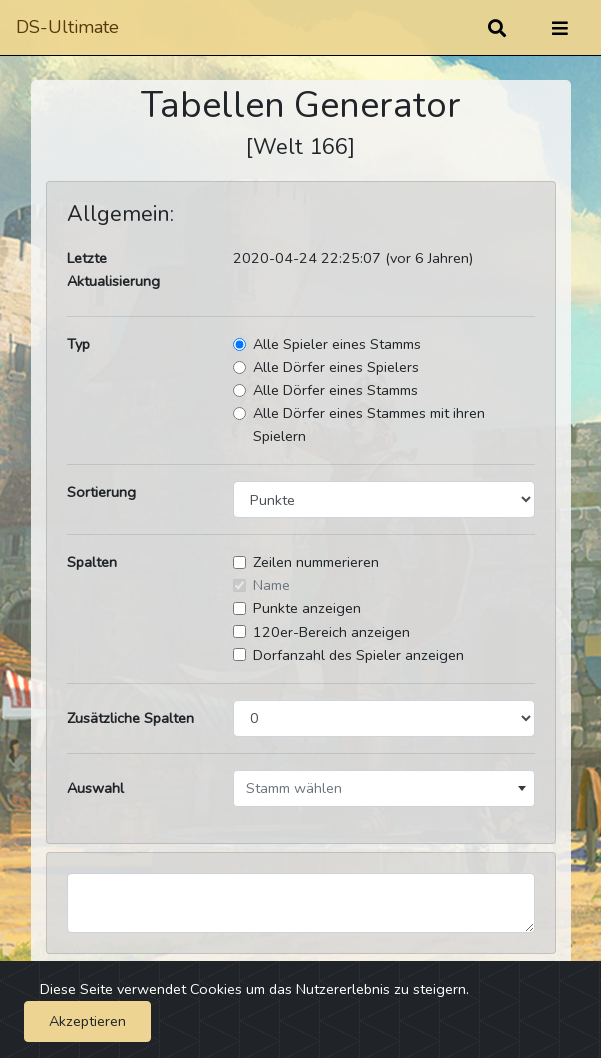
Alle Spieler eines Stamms (337, 344)
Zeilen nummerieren (316, 562)
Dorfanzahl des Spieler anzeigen (358, 655)
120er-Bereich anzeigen (331, 632)
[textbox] (384, 788)
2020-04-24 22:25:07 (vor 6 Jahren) (353, 258)
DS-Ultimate (67, 27)
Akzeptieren (87, 1021)
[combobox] (384, 788)
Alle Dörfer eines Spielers (336, 367)
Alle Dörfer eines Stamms (335, 390)
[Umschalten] (560, 28)
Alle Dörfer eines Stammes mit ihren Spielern (369, 424)
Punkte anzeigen (307, 608)
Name (271, 585)
